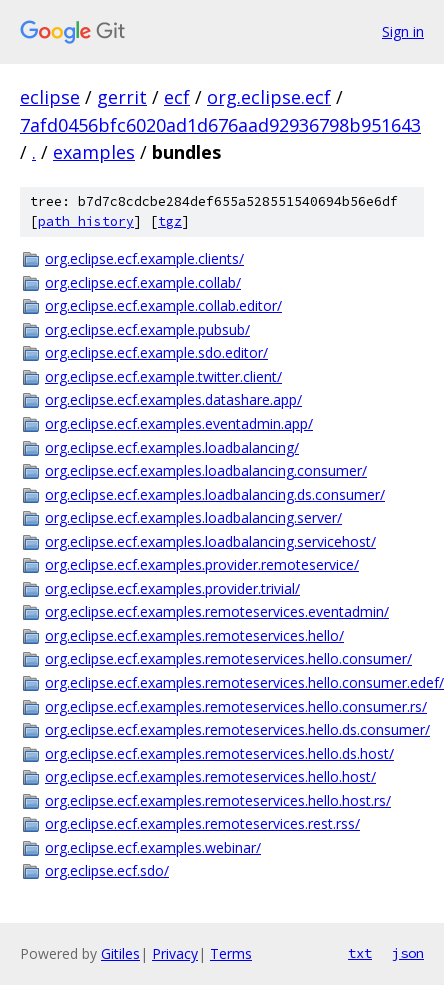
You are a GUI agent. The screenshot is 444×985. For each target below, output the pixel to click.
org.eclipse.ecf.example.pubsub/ (147, 329)
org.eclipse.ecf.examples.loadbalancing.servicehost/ (210, 541)
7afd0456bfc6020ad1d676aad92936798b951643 (220, 125)
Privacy (175, 953)
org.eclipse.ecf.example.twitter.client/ (163, 376)
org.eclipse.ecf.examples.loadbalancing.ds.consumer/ (215, 494)
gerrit (122, 97)
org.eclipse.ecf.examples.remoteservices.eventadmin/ (217, 611)
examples (94, 152)
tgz (170, 221)
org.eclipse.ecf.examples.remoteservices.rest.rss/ (202, 823)
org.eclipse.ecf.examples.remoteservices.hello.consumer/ (228, 658)
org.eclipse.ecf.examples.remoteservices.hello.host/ (210, 776)
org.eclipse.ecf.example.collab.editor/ (163, 305)
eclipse (50, 97)
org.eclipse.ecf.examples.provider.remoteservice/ (202, 564)
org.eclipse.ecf (269, 97)
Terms (231, 953)
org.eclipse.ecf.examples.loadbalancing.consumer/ (206, 470)
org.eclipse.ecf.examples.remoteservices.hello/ (194, 635)
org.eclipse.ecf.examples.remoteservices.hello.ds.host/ (219, 753)
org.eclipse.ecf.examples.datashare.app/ (173, 399)
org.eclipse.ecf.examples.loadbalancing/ (172, 447)
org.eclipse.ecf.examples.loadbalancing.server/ (193, 517)
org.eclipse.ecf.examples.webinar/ (153, 847)
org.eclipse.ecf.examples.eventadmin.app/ (179, 423)
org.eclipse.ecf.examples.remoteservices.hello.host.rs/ (218, 800)
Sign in (403, 31)
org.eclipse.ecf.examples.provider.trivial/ (172, 588)
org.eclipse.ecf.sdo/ (107, 870)
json (408, 953)
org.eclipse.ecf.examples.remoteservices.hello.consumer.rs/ (234, 706)
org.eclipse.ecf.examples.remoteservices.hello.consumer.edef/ (234, 682)
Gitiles (120, 953)
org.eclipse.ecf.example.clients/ (144, 258)
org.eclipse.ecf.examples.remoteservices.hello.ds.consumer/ (234, 729)
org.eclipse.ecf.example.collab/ (143, 282)
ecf (177, 97)
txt (360, 953)
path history (86, 221)
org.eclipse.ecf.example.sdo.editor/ (156, 352)
